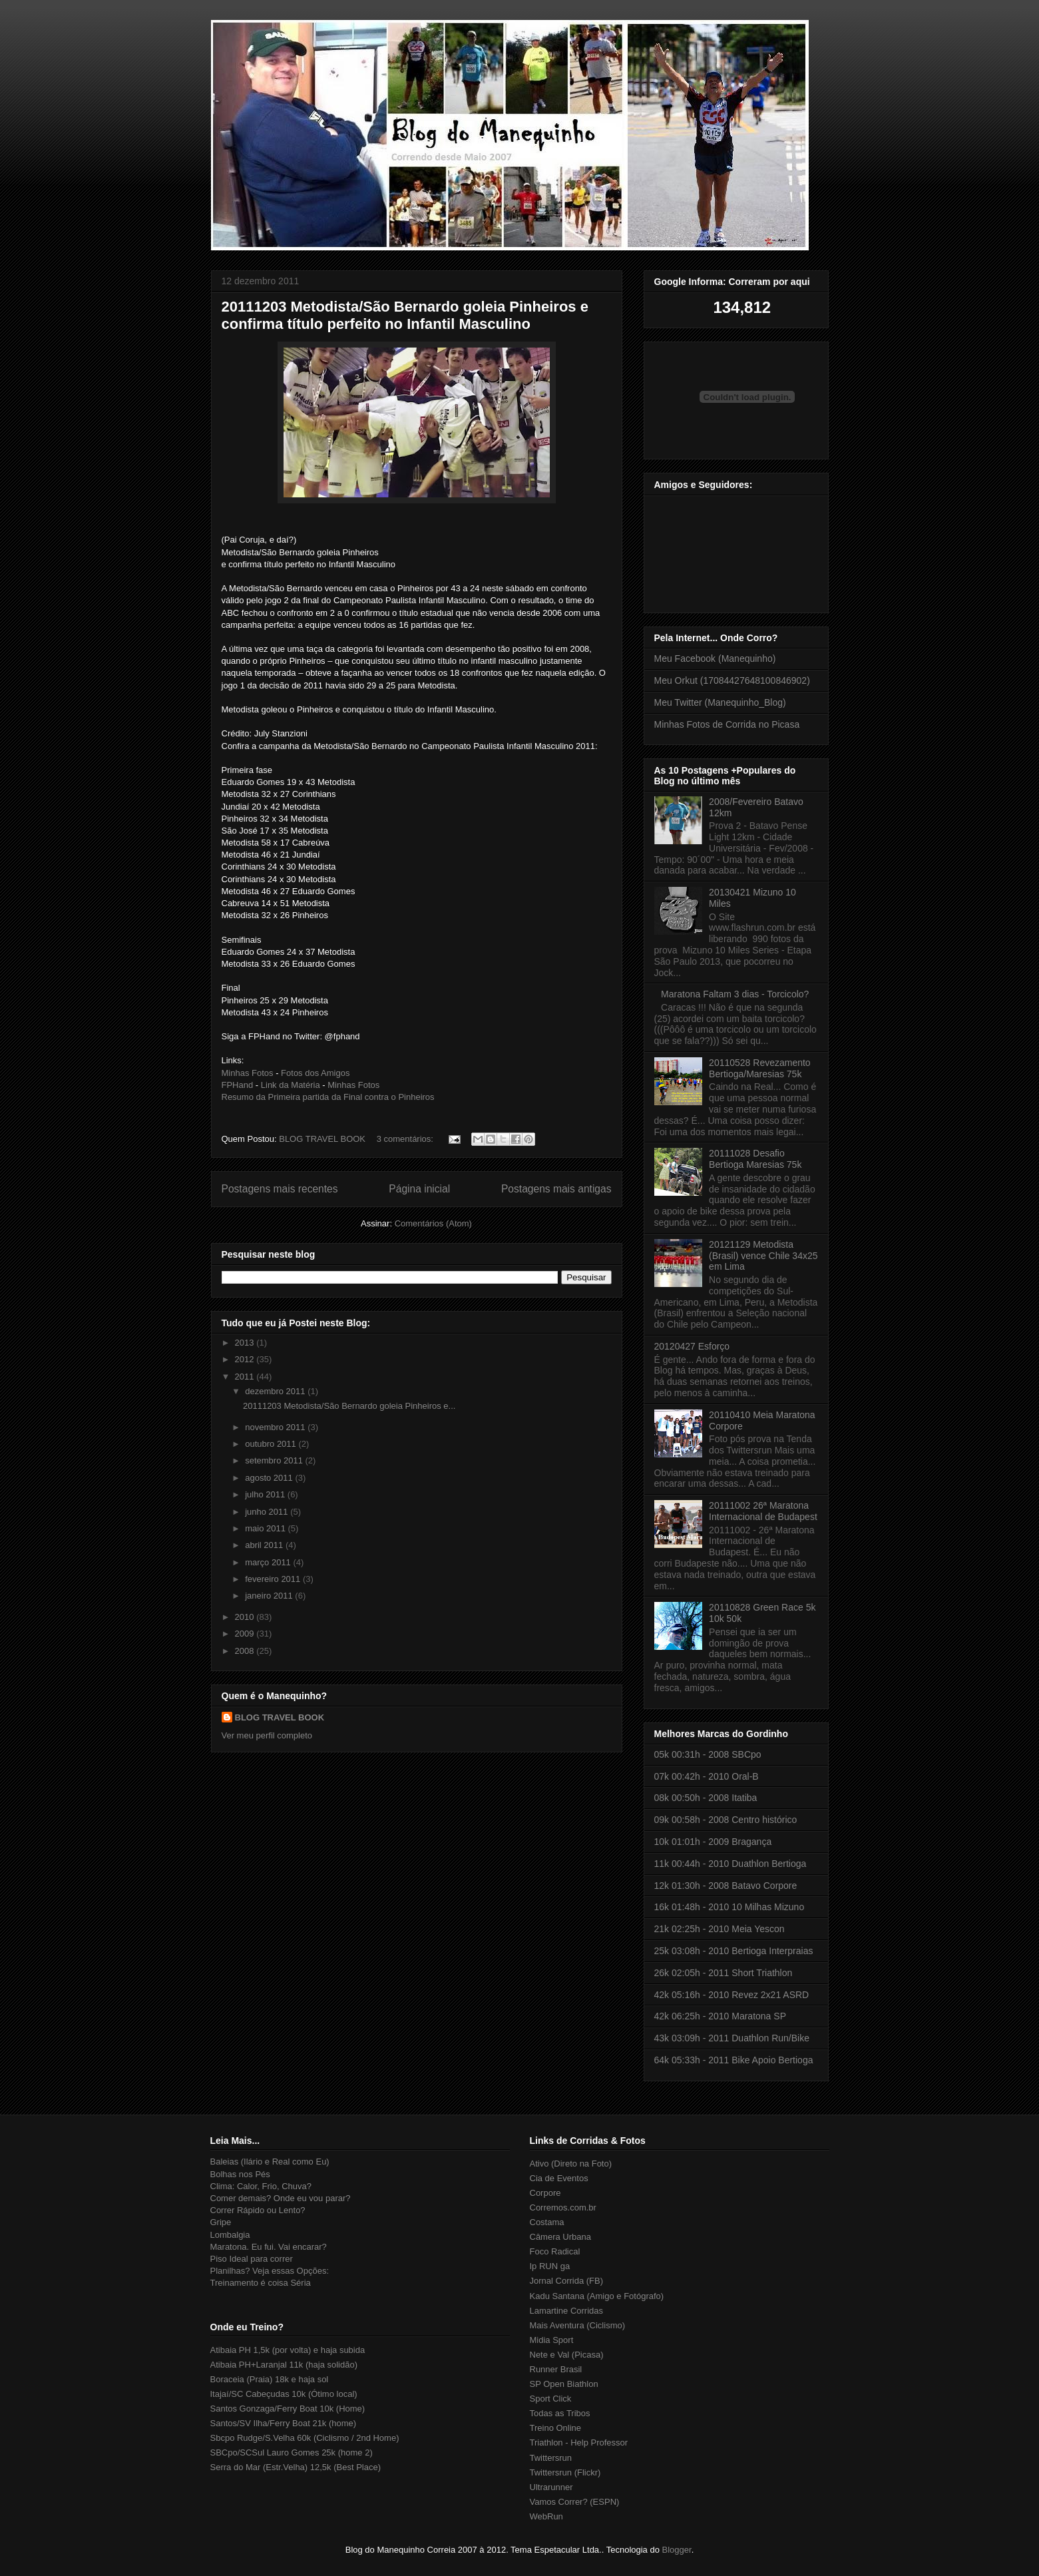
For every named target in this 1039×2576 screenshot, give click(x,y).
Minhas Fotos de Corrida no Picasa (727, 724)
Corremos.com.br (563, 2207)
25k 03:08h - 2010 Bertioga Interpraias (733, 1950)
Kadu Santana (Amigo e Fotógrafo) (597, 2296)
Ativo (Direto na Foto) (571, 2164)
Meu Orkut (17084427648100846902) (732, 680)
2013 (246, 1343)
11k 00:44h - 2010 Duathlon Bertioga (730, 1863)
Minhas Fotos (248, 1073)
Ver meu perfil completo (267, 1735)
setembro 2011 (275, 1460)
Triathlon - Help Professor (579, 2442)
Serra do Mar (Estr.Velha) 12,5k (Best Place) (295, 2467)
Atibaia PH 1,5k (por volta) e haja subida (287, 2350)
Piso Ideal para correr (251, 2259)
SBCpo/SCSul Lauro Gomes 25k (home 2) (291, 2452)
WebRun (546, 2516)
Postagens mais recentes (280, 1188)
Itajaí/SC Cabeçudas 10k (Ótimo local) (283, 2394)
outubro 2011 (271, 1444)
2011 (246, 1377)
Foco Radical (555, 2251)
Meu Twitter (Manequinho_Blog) (720, 702)
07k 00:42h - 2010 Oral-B (706, 1776)
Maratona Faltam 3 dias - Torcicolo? (735, 994)
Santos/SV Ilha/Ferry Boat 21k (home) (283, 2423)
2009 (246, 1634)
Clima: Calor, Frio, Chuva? (261, 2186)
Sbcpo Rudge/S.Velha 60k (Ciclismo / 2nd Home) (304, 2438)
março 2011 (269, 1562)
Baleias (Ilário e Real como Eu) (269, 2162)
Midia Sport (552, 2340)
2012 (246, 1359)
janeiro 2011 (270, 1596)
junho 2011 (267, 1512)
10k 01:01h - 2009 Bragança (713, 1841)
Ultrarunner (551, 2487)
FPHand (238, 1085)
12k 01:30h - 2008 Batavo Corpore (725, 1885)
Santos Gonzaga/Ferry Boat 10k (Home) (287, 2409)
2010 (246, 1617)
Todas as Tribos (560, 2413)
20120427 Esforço (692, 1346)
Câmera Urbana (561, 2237)
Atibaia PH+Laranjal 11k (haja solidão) (284, 2365)
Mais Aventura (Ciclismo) (578, 2325)
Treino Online (556, 2428)
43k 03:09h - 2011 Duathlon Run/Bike (732, 2038)
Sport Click (551, 2399)
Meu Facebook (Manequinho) (715, 658)
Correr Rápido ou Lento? (258, 2210)
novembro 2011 (276, 1427)
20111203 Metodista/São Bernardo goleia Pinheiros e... (349, 1406)
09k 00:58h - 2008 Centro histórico (725, 1819)
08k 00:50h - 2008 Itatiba (705, 1797)
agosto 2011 (270, 1478)
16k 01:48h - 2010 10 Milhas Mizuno (729, 1907)
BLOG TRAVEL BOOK (280, 1717)
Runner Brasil (556, 2369)
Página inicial (419, 1188)
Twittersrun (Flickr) (565, 2472)
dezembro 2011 (276, 1391)
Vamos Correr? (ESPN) (575, 2502)
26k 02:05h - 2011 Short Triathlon (723, 1972)
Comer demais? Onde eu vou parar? (280, 2198)
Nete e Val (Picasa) (567, 2355)
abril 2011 (265, 1545)
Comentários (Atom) (433, 1223)
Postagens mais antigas (556, 1188)
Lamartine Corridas (567, 2311)
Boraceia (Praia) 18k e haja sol (269, 2379)
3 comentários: (406, 1139)
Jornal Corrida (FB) (567, 2281)
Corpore (545, 2193)
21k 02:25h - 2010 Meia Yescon (719, 1929)
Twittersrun (551, 2458)
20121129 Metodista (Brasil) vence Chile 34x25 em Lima (763, 1255)
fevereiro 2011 (274, 1579)
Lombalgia (230, 2235)
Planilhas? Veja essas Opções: (269, 2271)
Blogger (677, 2550)
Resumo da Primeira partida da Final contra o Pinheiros (328, 1097)
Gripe (221, 2222)
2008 (246, 1651)
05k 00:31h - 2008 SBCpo (707, 1754)
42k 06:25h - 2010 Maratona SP (720, 2016)
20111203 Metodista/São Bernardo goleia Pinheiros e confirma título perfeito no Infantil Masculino (405, 315)
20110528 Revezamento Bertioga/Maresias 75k (760, 1068)
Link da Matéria (290, 1085)
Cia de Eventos (559, 2178)
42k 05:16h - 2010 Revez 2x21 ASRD (731, 1994)
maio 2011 (266, 1528)
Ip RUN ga (550, 2266)
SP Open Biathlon (564, 2384)
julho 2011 (266, 1494)
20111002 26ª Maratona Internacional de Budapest (763, 1511)
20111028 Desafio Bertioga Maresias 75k (755, 1159)
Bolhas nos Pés (240, 2174)
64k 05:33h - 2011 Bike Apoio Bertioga (733, 2060)
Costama (547, 2222)
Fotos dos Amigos (315, 1073)
